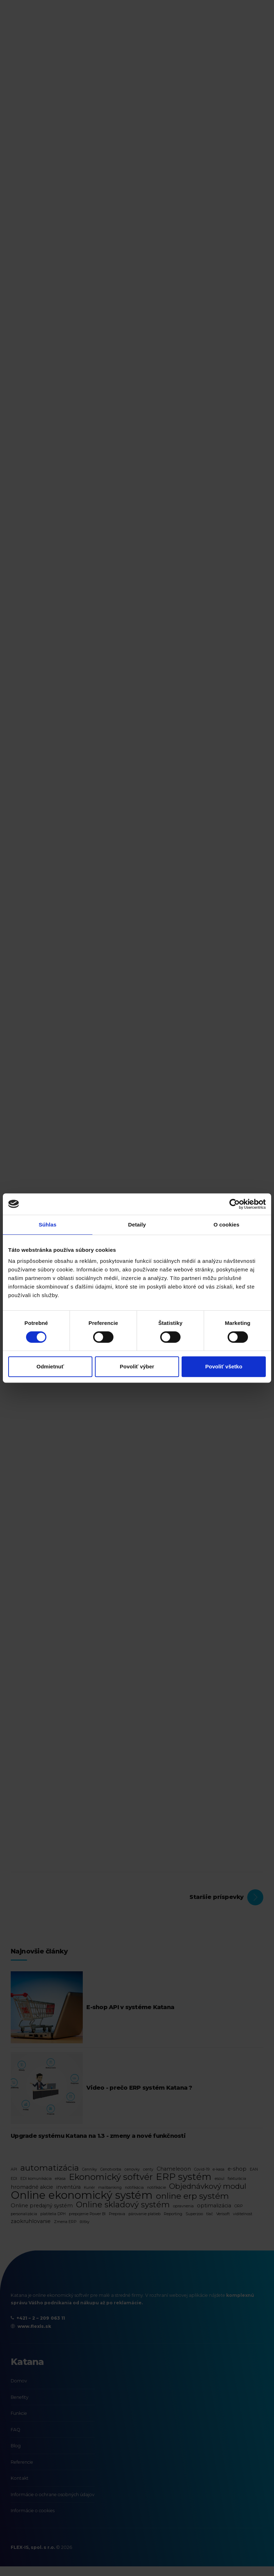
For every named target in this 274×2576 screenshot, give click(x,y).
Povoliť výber (137, 1366)
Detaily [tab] (137, 1225)
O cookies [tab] (226, 1225)
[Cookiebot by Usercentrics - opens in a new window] (234, 1204)
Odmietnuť (50, 1366)
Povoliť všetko (223, 1366)
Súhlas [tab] (47, 1225)
